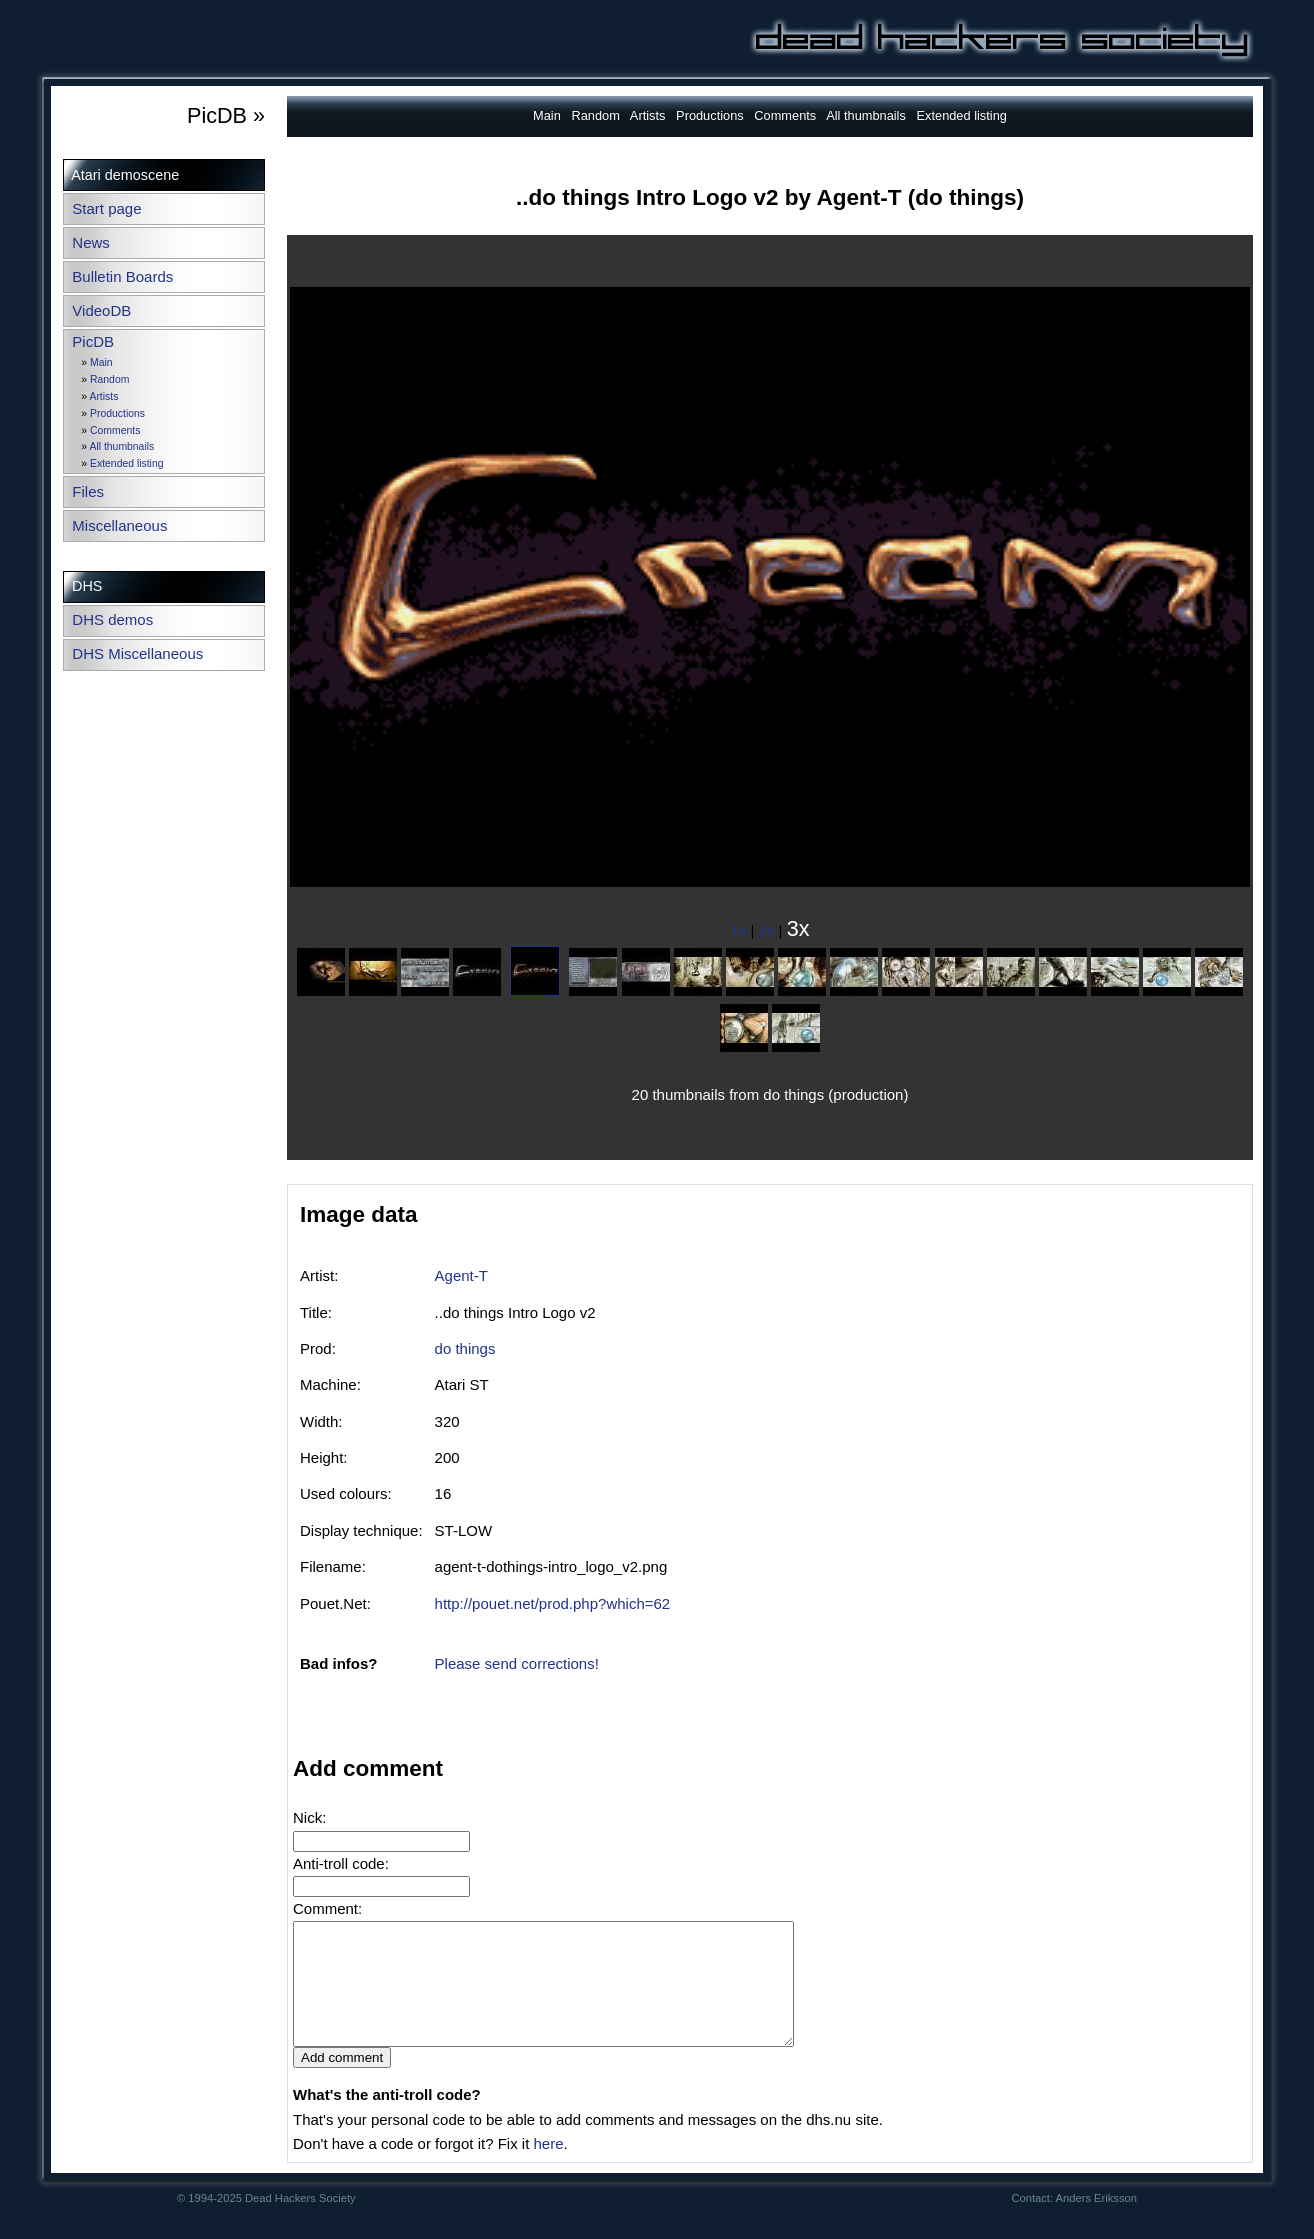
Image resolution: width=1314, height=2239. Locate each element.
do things (465, 1348)
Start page (106, 208)
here (548, 2167)
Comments (115, 430)
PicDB (93, 341)
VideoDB (101, 310)
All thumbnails (121, 446)
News (91, 242)
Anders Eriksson (1096, 2222)
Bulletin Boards (122, 276)
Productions (117, 413)
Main (101, 362)
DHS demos (112, 619)
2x (767, 930)
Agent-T (461, 1275)
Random (109, 379)
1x (739, 930)
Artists (103, 396)
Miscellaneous (119, 525)
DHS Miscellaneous (137, 653)
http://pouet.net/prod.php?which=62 (553, 1603)
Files (88, 491)
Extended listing (126, 463)
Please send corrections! (517, 1663)
